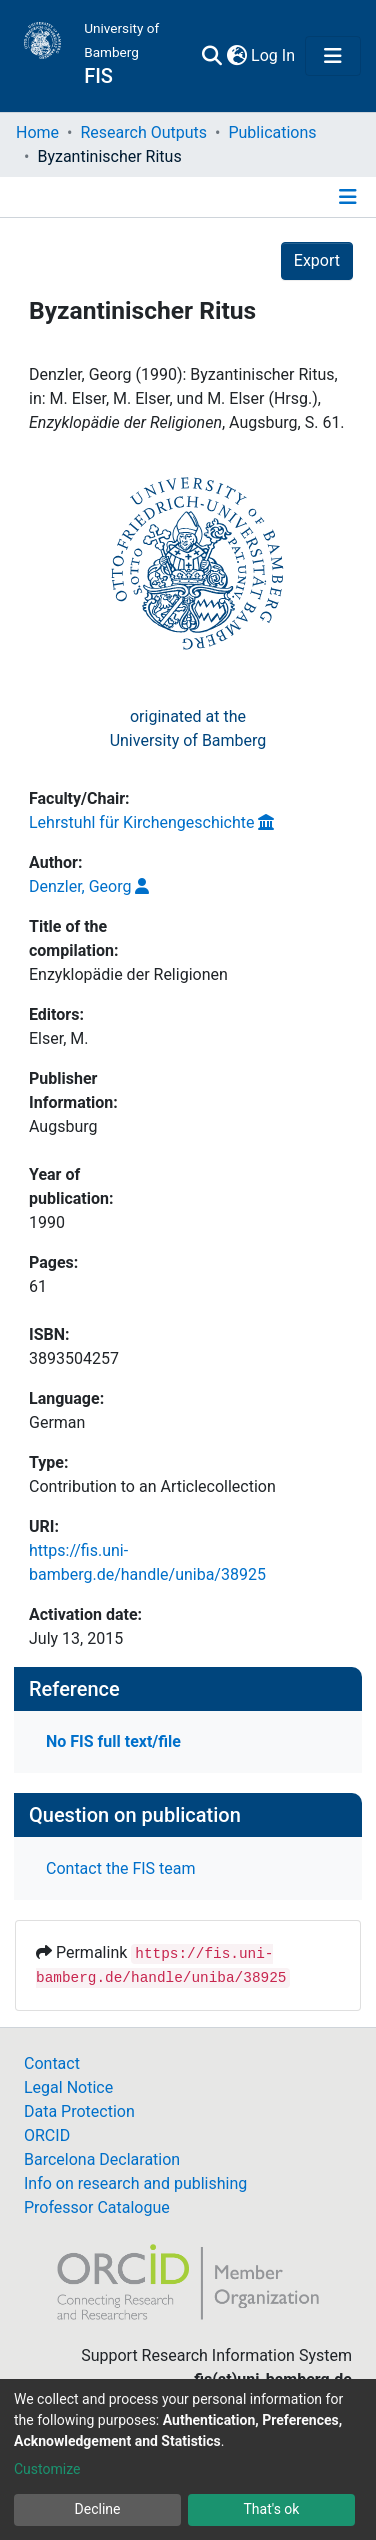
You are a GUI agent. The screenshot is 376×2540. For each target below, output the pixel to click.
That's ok (272, 2509)
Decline (98, 2509)
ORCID (47, 2135)
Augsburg (63, 1126)
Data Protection (79, 2111)
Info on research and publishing (135, 2183)
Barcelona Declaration (102, 2159)
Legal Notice (68, 2087)
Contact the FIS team (121, 1868)
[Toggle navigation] (333, 56)
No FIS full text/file (113, 1741)
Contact (52, 2063)
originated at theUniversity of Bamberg (188, 728)
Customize (47, 2469)
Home (37, 132)
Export (317, 260)
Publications (272, 132)
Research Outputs (143, 132)
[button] (236, 56)
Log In (274, 55)
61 (38, 1286)
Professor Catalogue (97, 2207)
